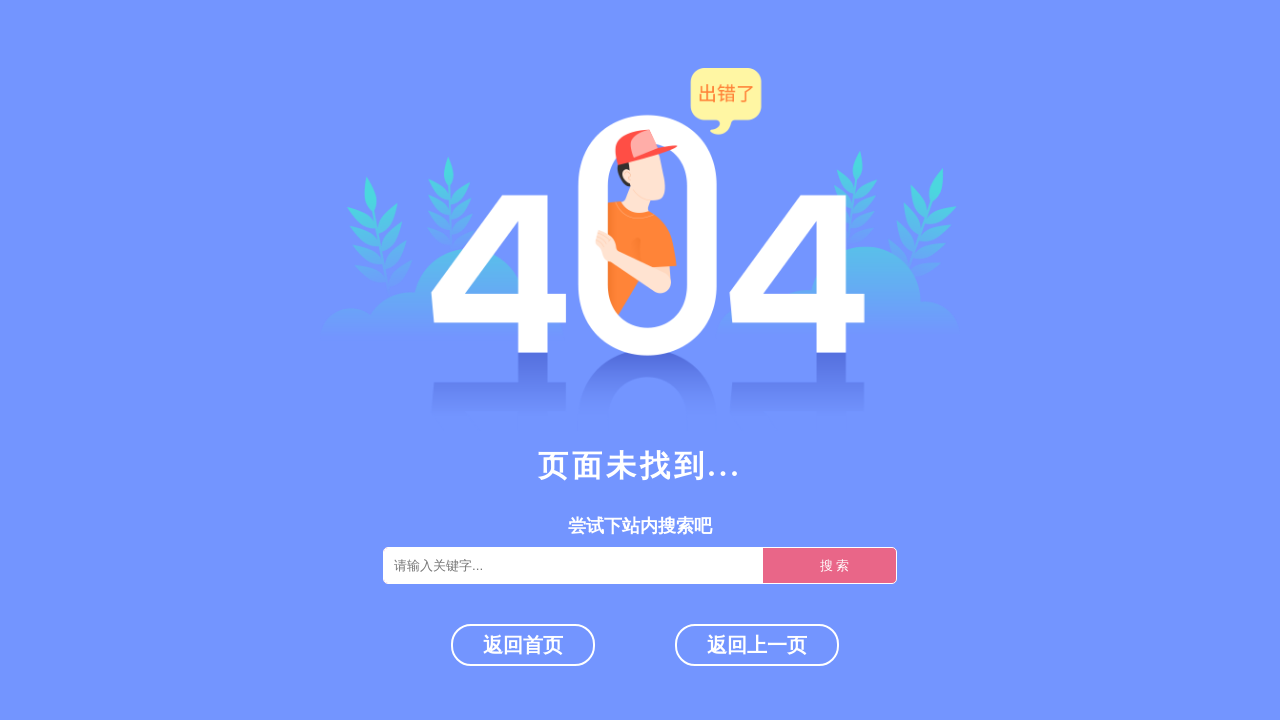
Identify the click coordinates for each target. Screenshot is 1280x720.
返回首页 (523, 645)
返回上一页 (757, 645)
